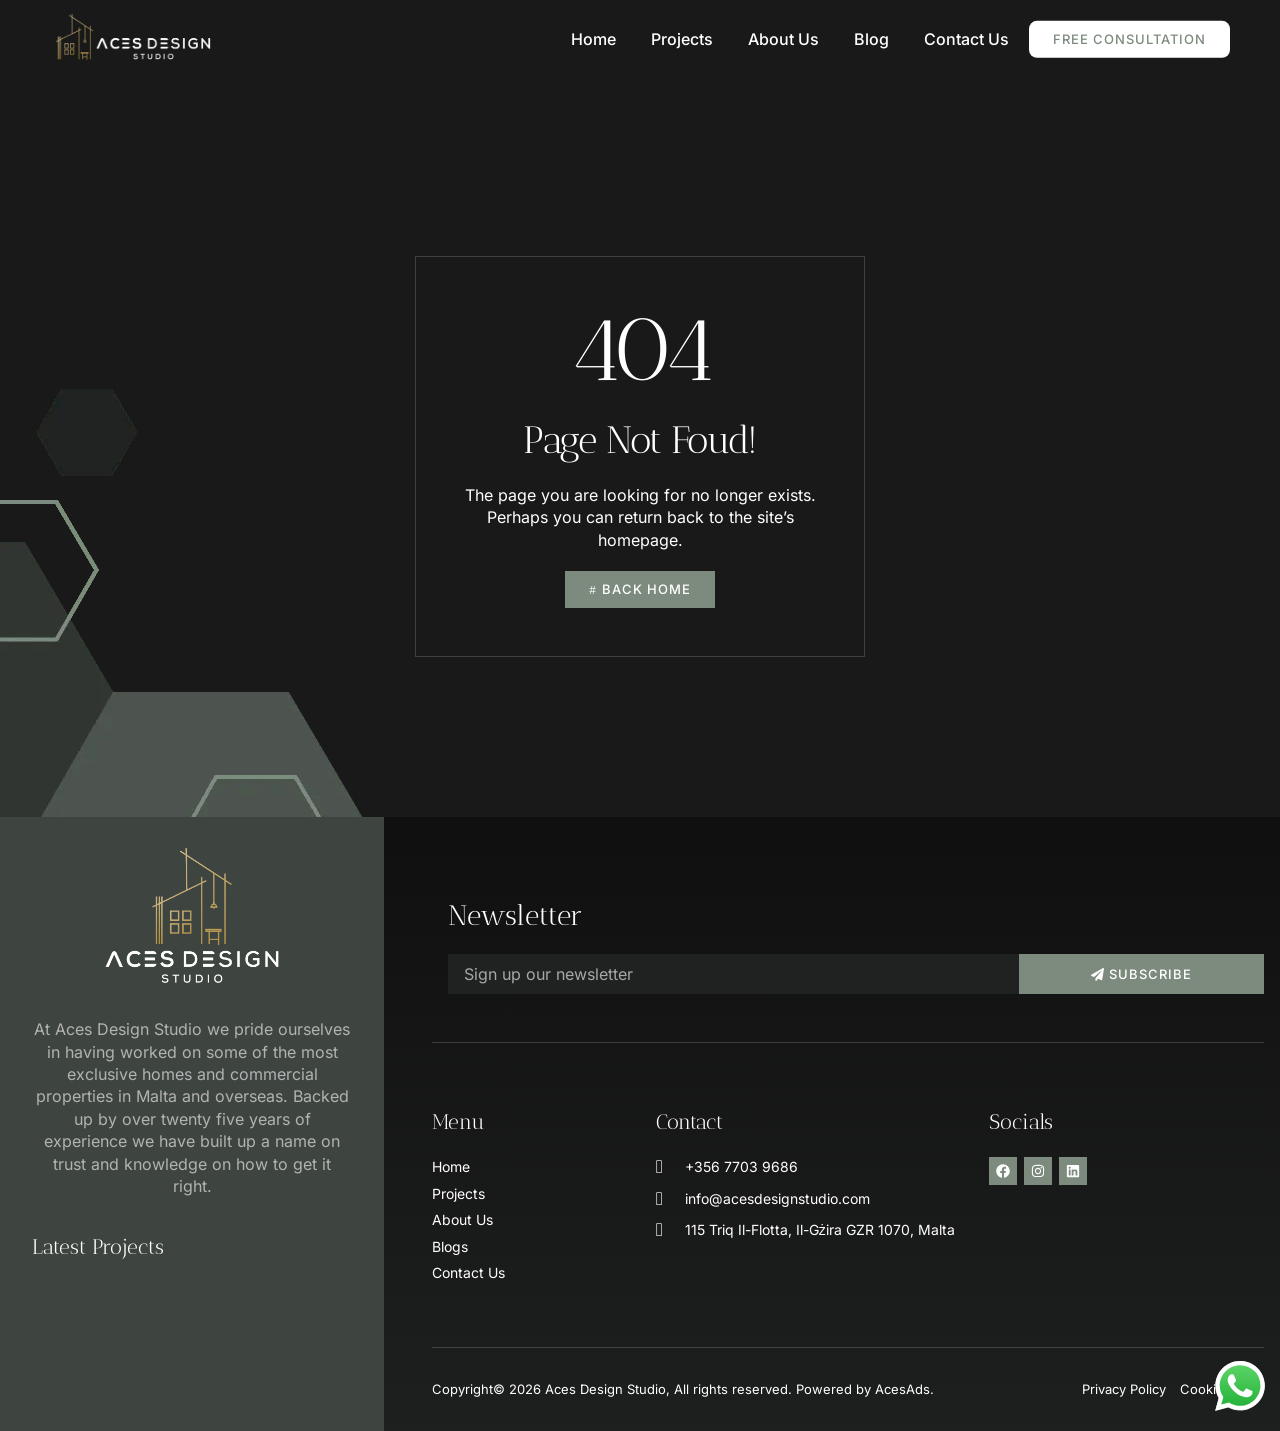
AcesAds (902, 1389)
